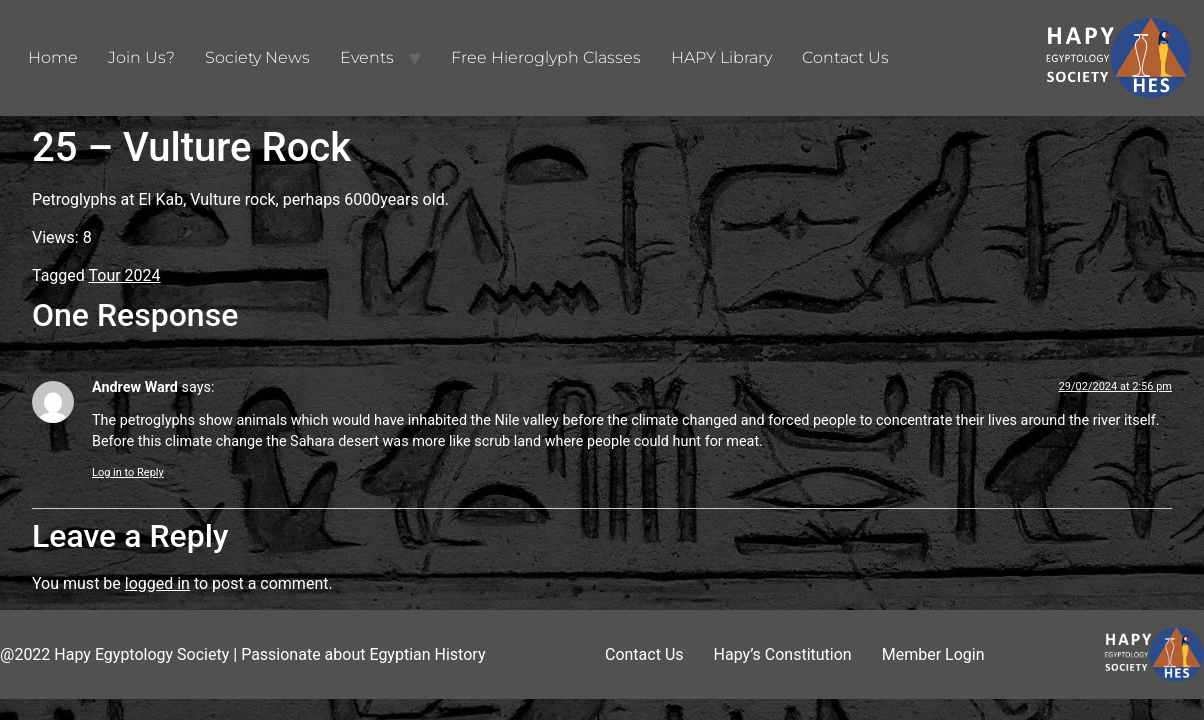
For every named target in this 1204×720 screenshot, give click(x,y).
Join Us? (141, 57)
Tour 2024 (125, 275)
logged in (157, 583)
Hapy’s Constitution (783, 654)
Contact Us (845, 57)
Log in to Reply (128, 472)
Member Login (933, 654)
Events (367, 57)
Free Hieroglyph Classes (546, 57)
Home (53, 57)
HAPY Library (721, 57)
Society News (257, 57)
